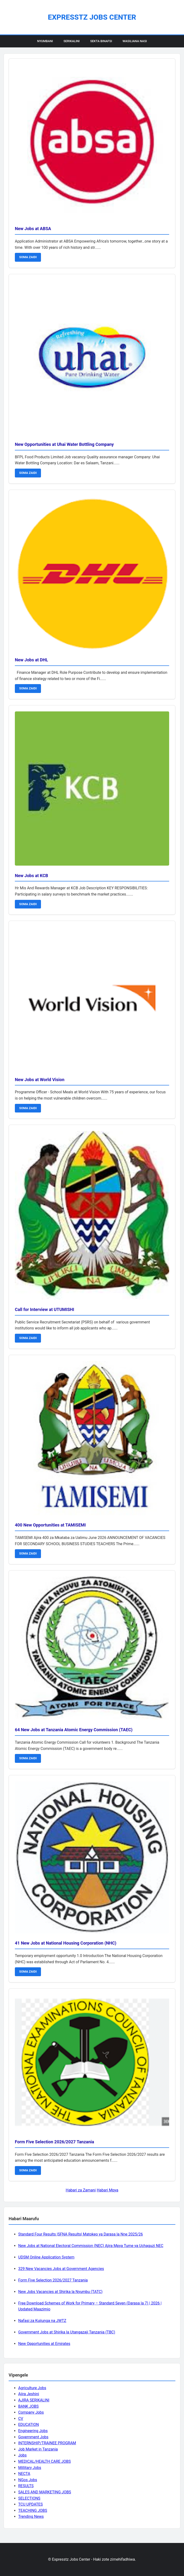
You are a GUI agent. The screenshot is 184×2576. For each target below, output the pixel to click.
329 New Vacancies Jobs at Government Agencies (61, 2268)
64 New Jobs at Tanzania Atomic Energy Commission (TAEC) (73, 1729)
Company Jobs (31, 2412)
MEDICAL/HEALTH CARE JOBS (44, 2461)
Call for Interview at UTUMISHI (44, 1309)
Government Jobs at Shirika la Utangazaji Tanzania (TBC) (66, 2332)
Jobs (22, 2455)
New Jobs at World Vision (39, 1079)
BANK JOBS (28, 2406)
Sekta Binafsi (101, 41)
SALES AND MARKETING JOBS (44, 2492)
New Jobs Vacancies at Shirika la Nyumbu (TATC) (60, 2291)
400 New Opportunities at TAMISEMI (50, 1524)
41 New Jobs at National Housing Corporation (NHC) (65, 1943)
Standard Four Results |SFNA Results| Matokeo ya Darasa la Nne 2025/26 (80, 2234)
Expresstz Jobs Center (92, 17)
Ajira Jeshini (28, 2394)
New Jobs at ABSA (33, 228)
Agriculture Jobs (32, 2388)
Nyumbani (45, 41)
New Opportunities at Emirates (44, 2343)
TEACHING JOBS (32, 2510)
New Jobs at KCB (31, 875)
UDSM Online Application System (46, 2257)
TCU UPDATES (30, 2504)
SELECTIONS (29, 2498)
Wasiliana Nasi (135, 41)
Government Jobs (33, 2437)
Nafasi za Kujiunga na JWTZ (42, 2320)
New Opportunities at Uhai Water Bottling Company (64, 444)
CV (20, 2418)
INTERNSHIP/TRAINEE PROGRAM (47, 2443)
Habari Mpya (107, 2190)
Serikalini (71, 41)
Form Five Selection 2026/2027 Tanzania (54, 2141)
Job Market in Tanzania (38, 2449)
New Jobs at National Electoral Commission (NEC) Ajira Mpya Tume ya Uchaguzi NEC (90, 2245)
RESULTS (26, 2486)
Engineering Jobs (33, 2430)
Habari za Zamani (81, 2190)
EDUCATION (28, 2424)
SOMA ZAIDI (28, 257)
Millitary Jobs (29, 2467)
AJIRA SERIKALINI (33, 2400)
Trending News (31, 2516)
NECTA (24, 2473)
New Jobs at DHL (31, 659)
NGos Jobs (27, 2480)
